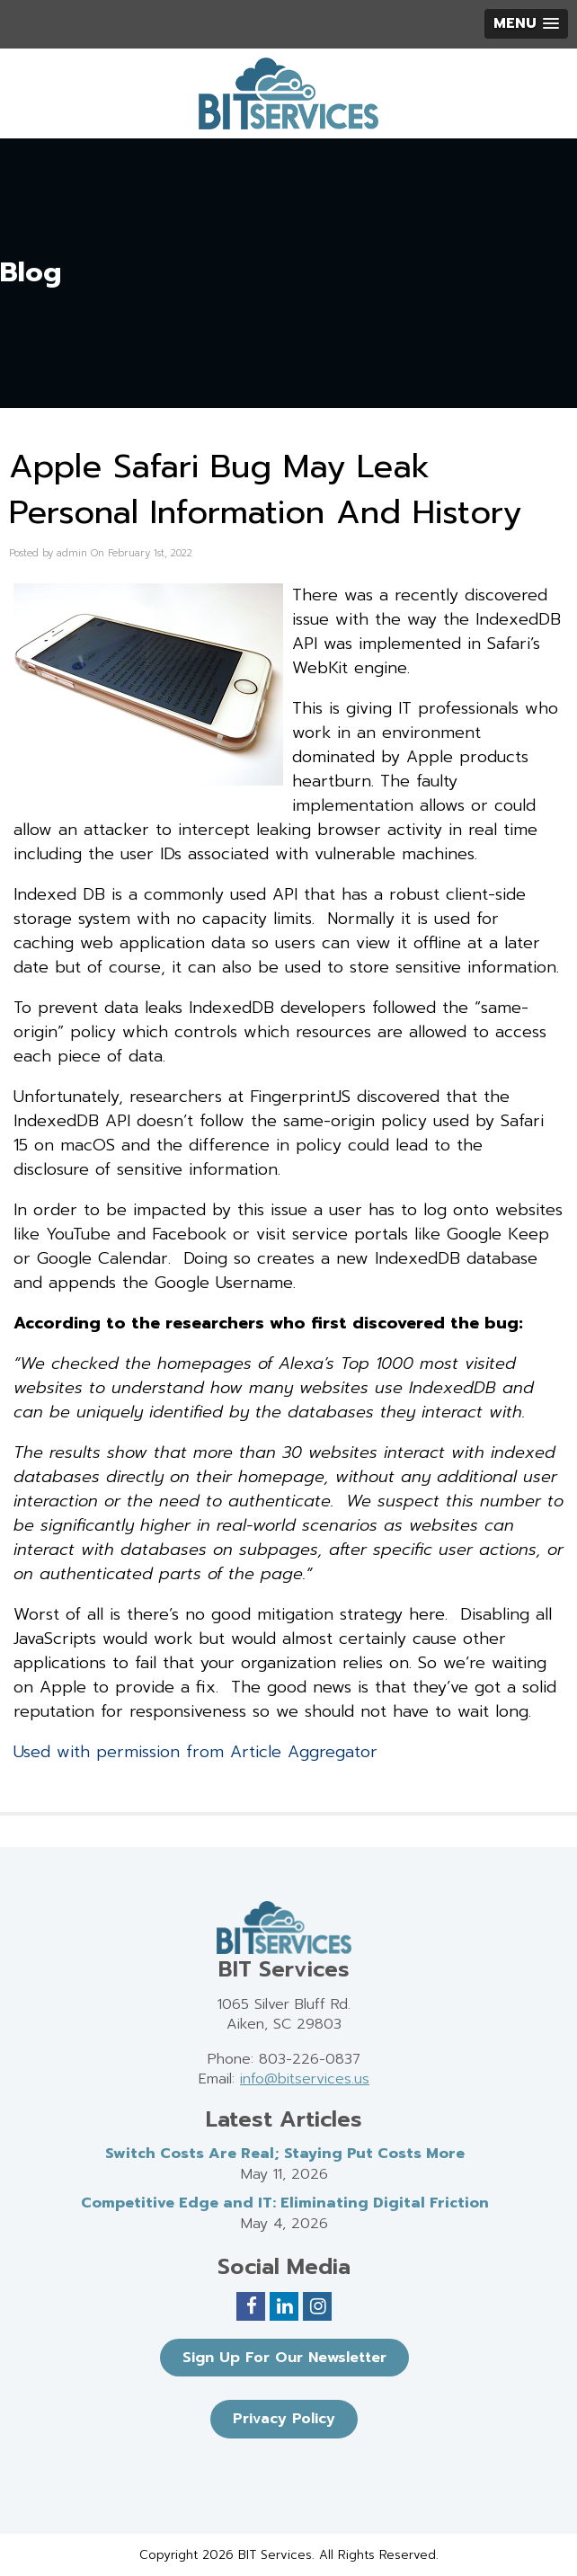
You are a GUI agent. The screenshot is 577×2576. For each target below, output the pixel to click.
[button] (526, 24)
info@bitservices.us (304, 2079)
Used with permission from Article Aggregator (195, 1751)
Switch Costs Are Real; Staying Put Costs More (285, 2153)
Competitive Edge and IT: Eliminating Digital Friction (285, 2203)
